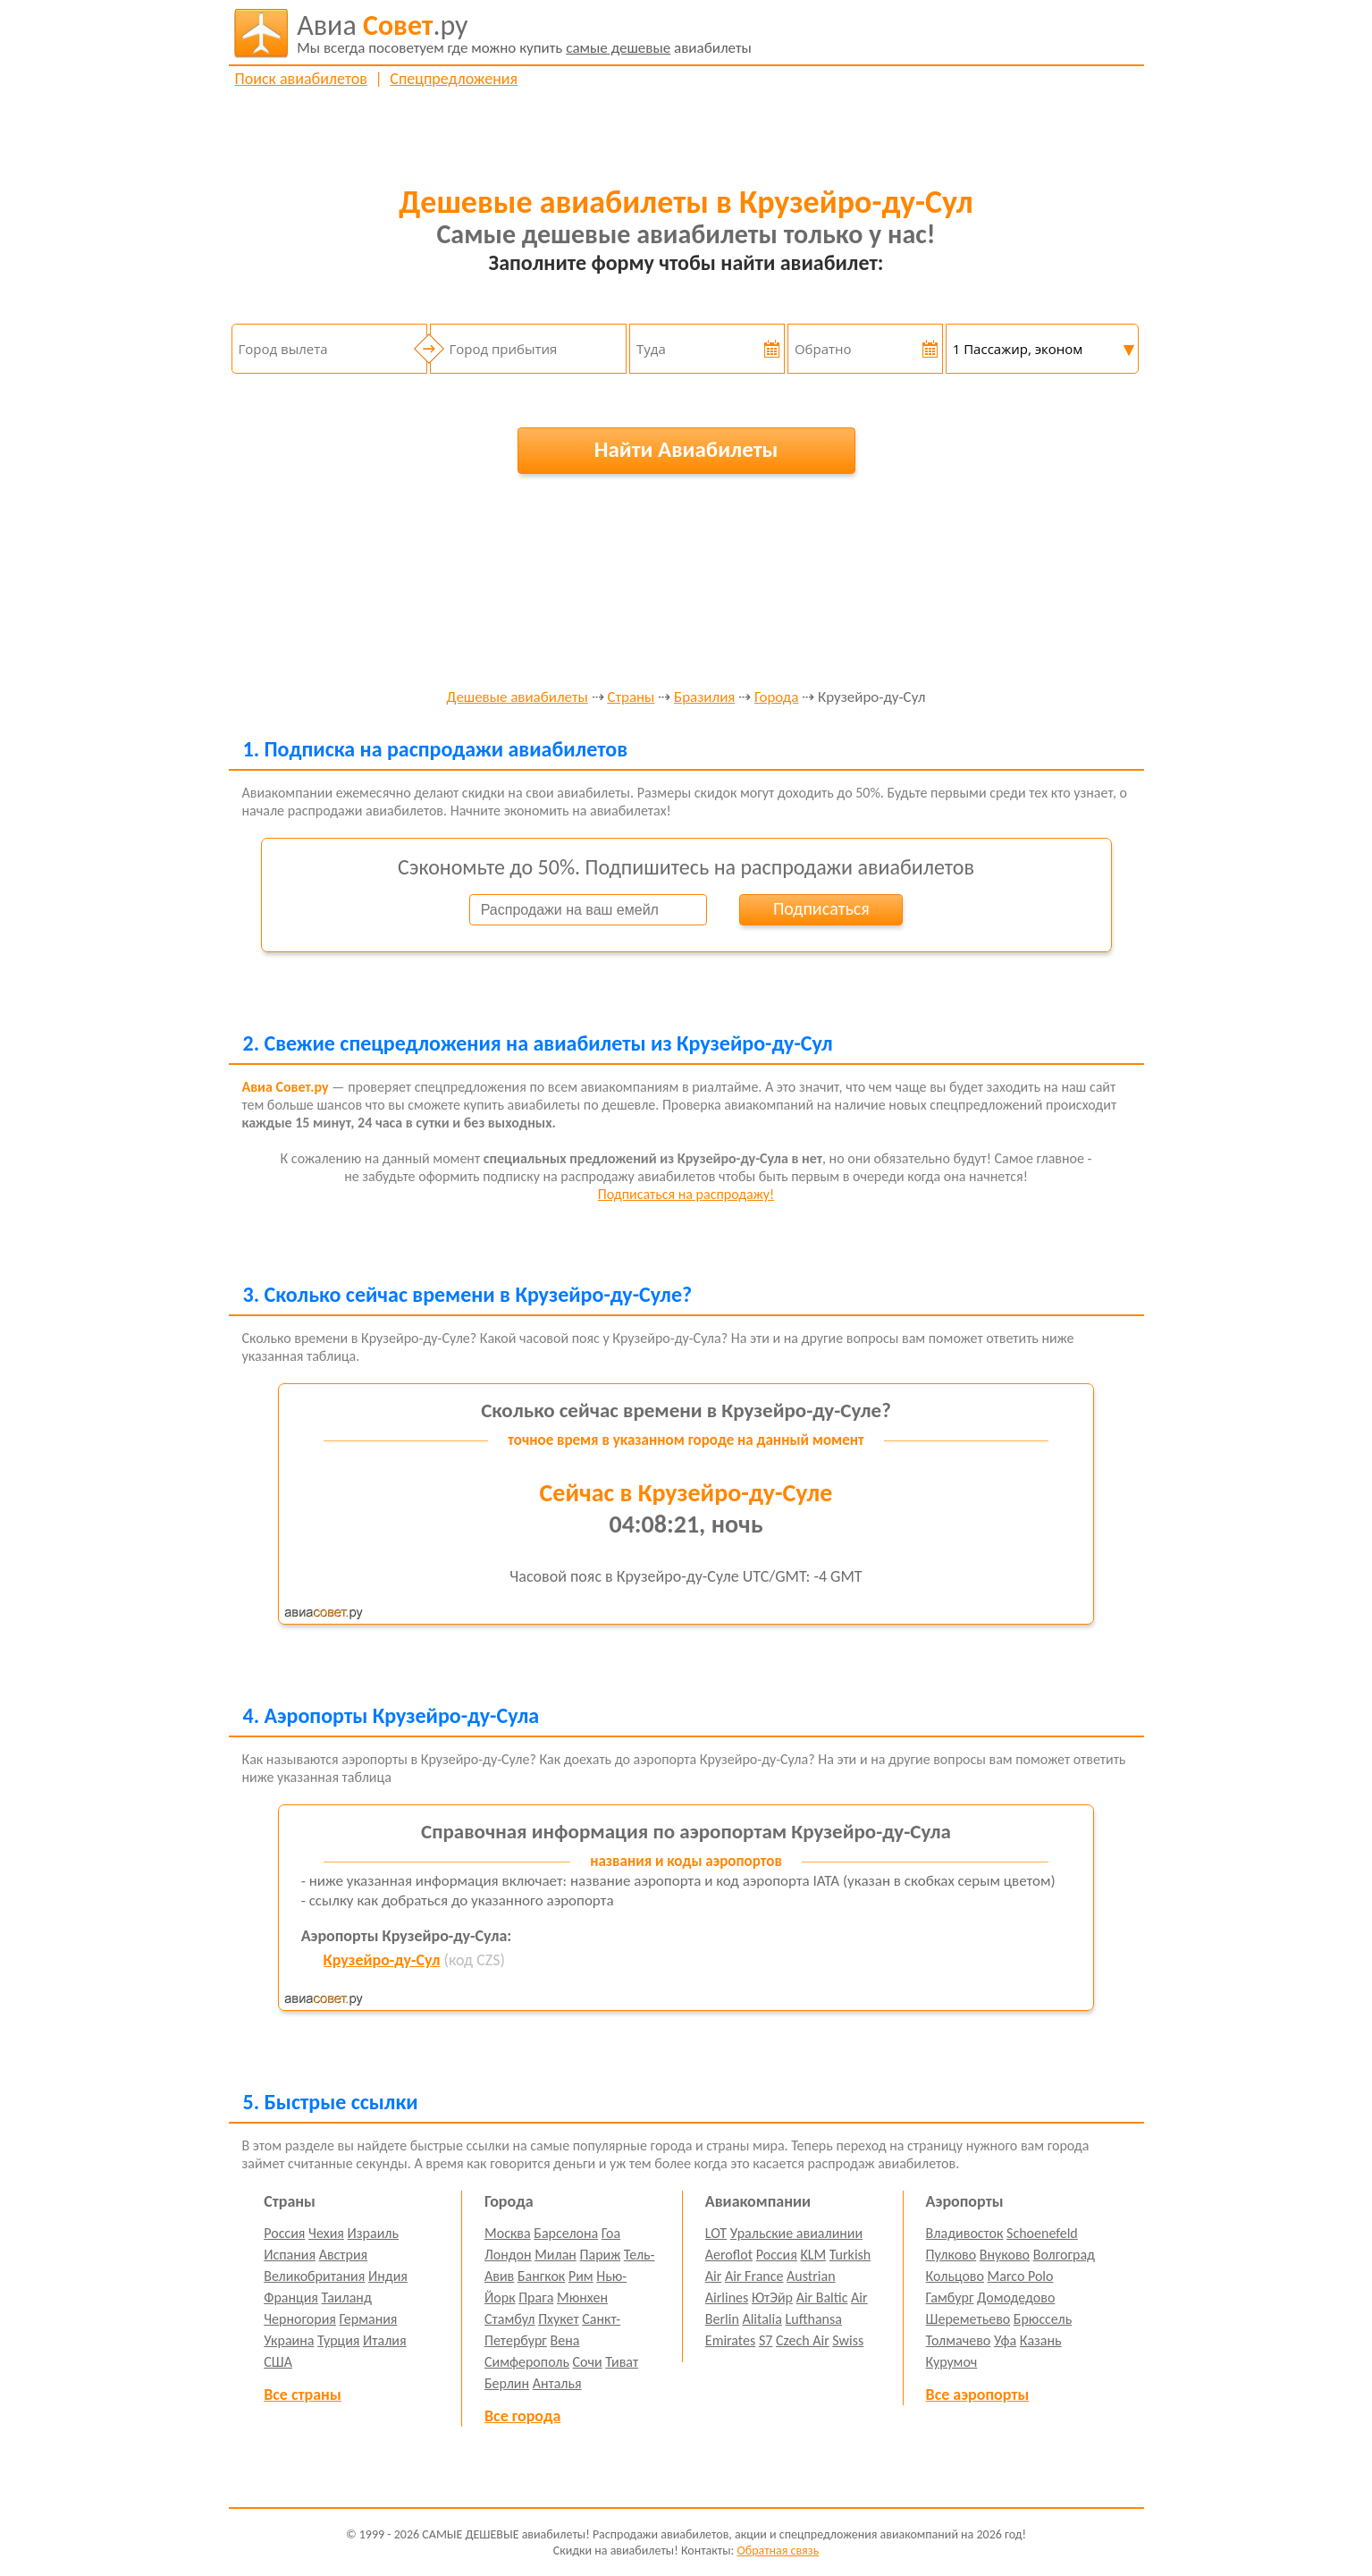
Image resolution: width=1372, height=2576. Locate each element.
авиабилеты (524, 33)
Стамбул (509, 2318)
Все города (522, 2416)
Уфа (1005, 2340)
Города (776, 697)
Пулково (951, 2254)
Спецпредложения (454, 79)
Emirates (730, 2340)
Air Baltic (822, 2297)
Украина (289, 2340)
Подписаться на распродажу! (686, 1194)
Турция (338, 2340)
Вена (565, 2340)
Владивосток (965, 2233)
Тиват (621, 2361)
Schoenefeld (1042, 2233)
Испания (290, 2254)
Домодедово (1016, 2297)
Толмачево (958, 2340)
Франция (291, 2297)
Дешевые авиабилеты (517, 697)
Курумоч (952, 2361)
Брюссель (1043, 2318)
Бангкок (541, 2276)
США (278, 2361)
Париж (600, 2254)
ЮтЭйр (772, 2297)
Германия (369, 2318)
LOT (716, 2233)
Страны (630, 697)
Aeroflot (729, 2254)
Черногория (300, 2318)
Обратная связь (778, 2550)
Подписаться (821, 908)
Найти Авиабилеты (686, 449)
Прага (535, 2297)
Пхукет (558, 2318)
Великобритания (314, 2276)
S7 (765, 2340)
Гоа (611, 2233)
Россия (284, 2233)
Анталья (557, 2383)
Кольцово (955, 2276)
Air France (754, 2276)
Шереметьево (968, 2318)
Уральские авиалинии (796, 2233)
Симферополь (526, 2361)
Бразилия (704, 697)
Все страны (302, 2394)
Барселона (566, 2233)
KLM (813, 2254)
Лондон (508, 2254)
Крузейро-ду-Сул (382, 1960)
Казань (1041, 2340)
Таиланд (347, 2297)
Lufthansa (814, 2318)
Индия (388, 2276)
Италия (385, 2340)
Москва (507, 2233)
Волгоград (1064, 2254)
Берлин (506, 2383)
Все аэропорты (978, 2394)
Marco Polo (1021, 2276)
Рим (580, 2276)
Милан (555, 2254)
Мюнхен (582, 2297)
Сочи (587, 2361)
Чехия (326, 2233)
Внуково (1005, 2254)
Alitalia (761, 2318)
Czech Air (802, 2340)
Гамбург (950, 2297)
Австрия (343, 2254)
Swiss (847, 2340)
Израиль (373, 2233)
